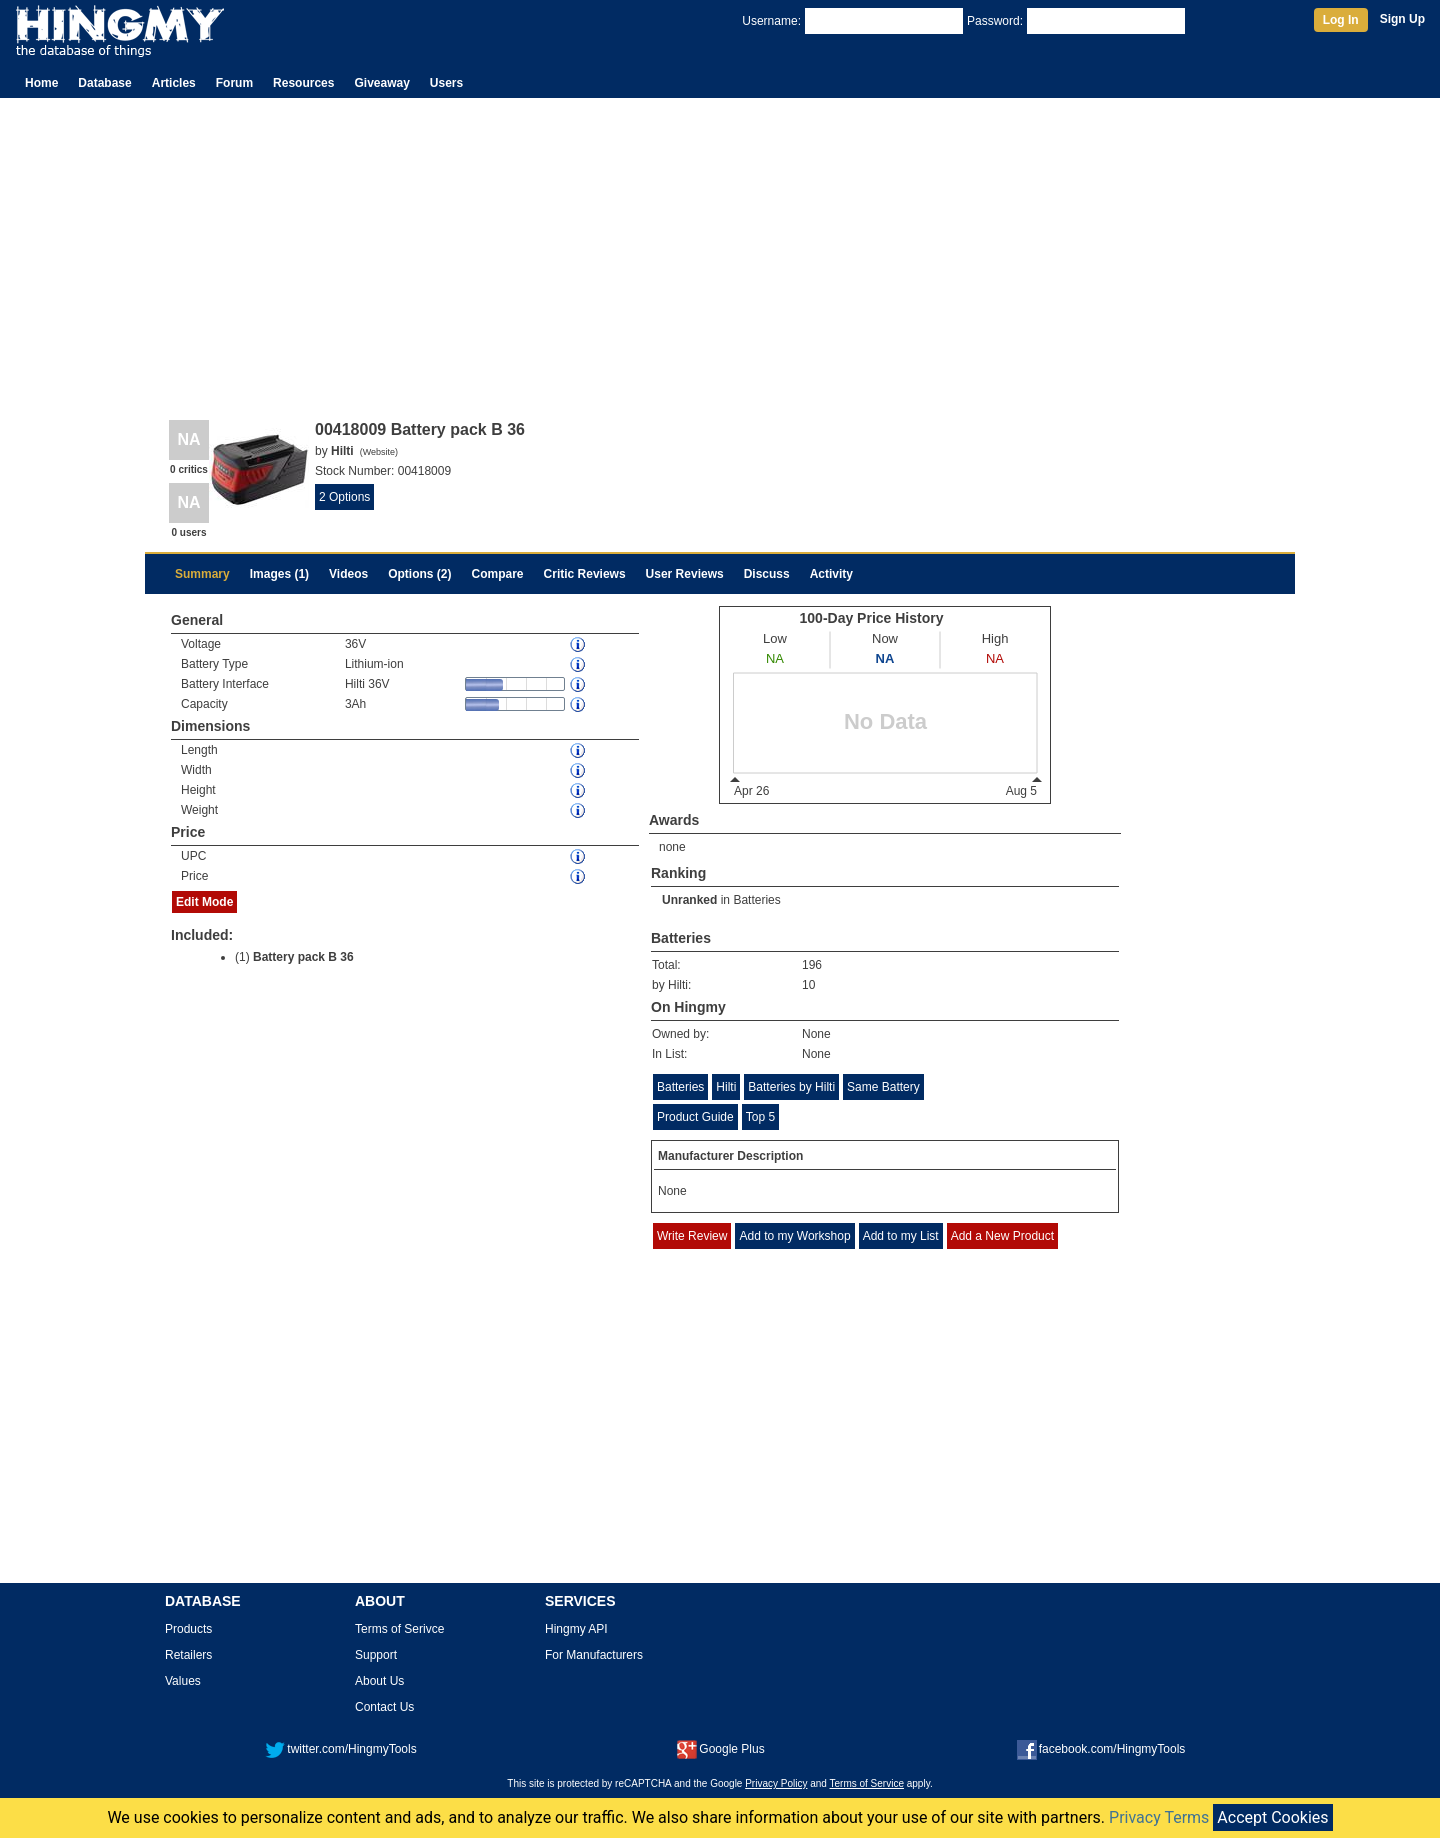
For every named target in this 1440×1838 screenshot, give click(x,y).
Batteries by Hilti (791, 1087)
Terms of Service (867, 1783)
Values (183, 1681)
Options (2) (419, 574)
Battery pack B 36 (303, 957)
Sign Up (1402, 19)
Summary (202, 574)
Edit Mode (204, 902)
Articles (174, 83)
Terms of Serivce (399, 1629)
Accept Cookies (1272, 1817)
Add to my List (901, 1236)
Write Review (692, 1236)
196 (812, 965)
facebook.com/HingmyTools (1101, 1749)
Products (188, 1629)
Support (376, 1655)
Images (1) (279, 574)
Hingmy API (576, 1629)
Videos (348, 574)
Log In (1341, 20)
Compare (498, 574)
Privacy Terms (1159, 1817)
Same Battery (883, 1087)
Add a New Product (1002, 1236)
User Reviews (685, 574)
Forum (234, 83)
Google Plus (720, 1749)
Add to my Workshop (794, 1236)
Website (379, 452)
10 (808, 985)
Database (104, 83)
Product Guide (695, 1117)
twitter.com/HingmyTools (340, 1749)
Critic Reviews (585, 574)
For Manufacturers (594, 1655)
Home (41, 83)
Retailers (188, 1655)
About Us (379, 1681)
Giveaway (381, 83)
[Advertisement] (720, 248)
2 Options (344, 497)
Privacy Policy (776, 1783)
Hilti (726, 1087)
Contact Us (384, 1707)
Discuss (767, 574)
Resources (303, 83)
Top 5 (760, 1117)
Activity (831, 574)
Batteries (756, 900)
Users (446, 83)
